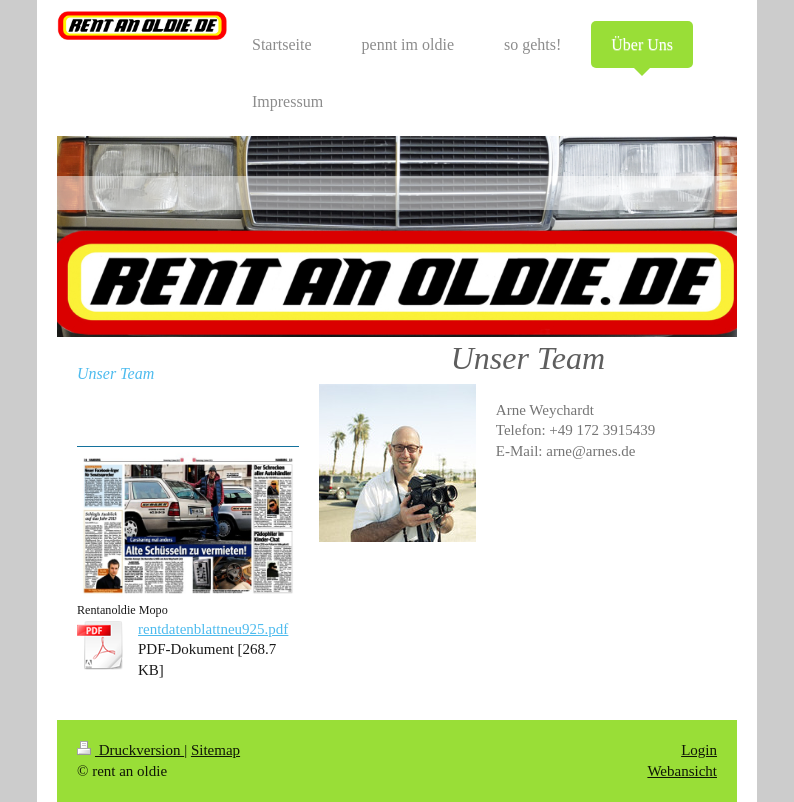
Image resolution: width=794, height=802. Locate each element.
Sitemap (215, 750)
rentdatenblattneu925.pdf (213, 629)
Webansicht (682, 771)
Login (699, 750)
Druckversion (130, 750)
